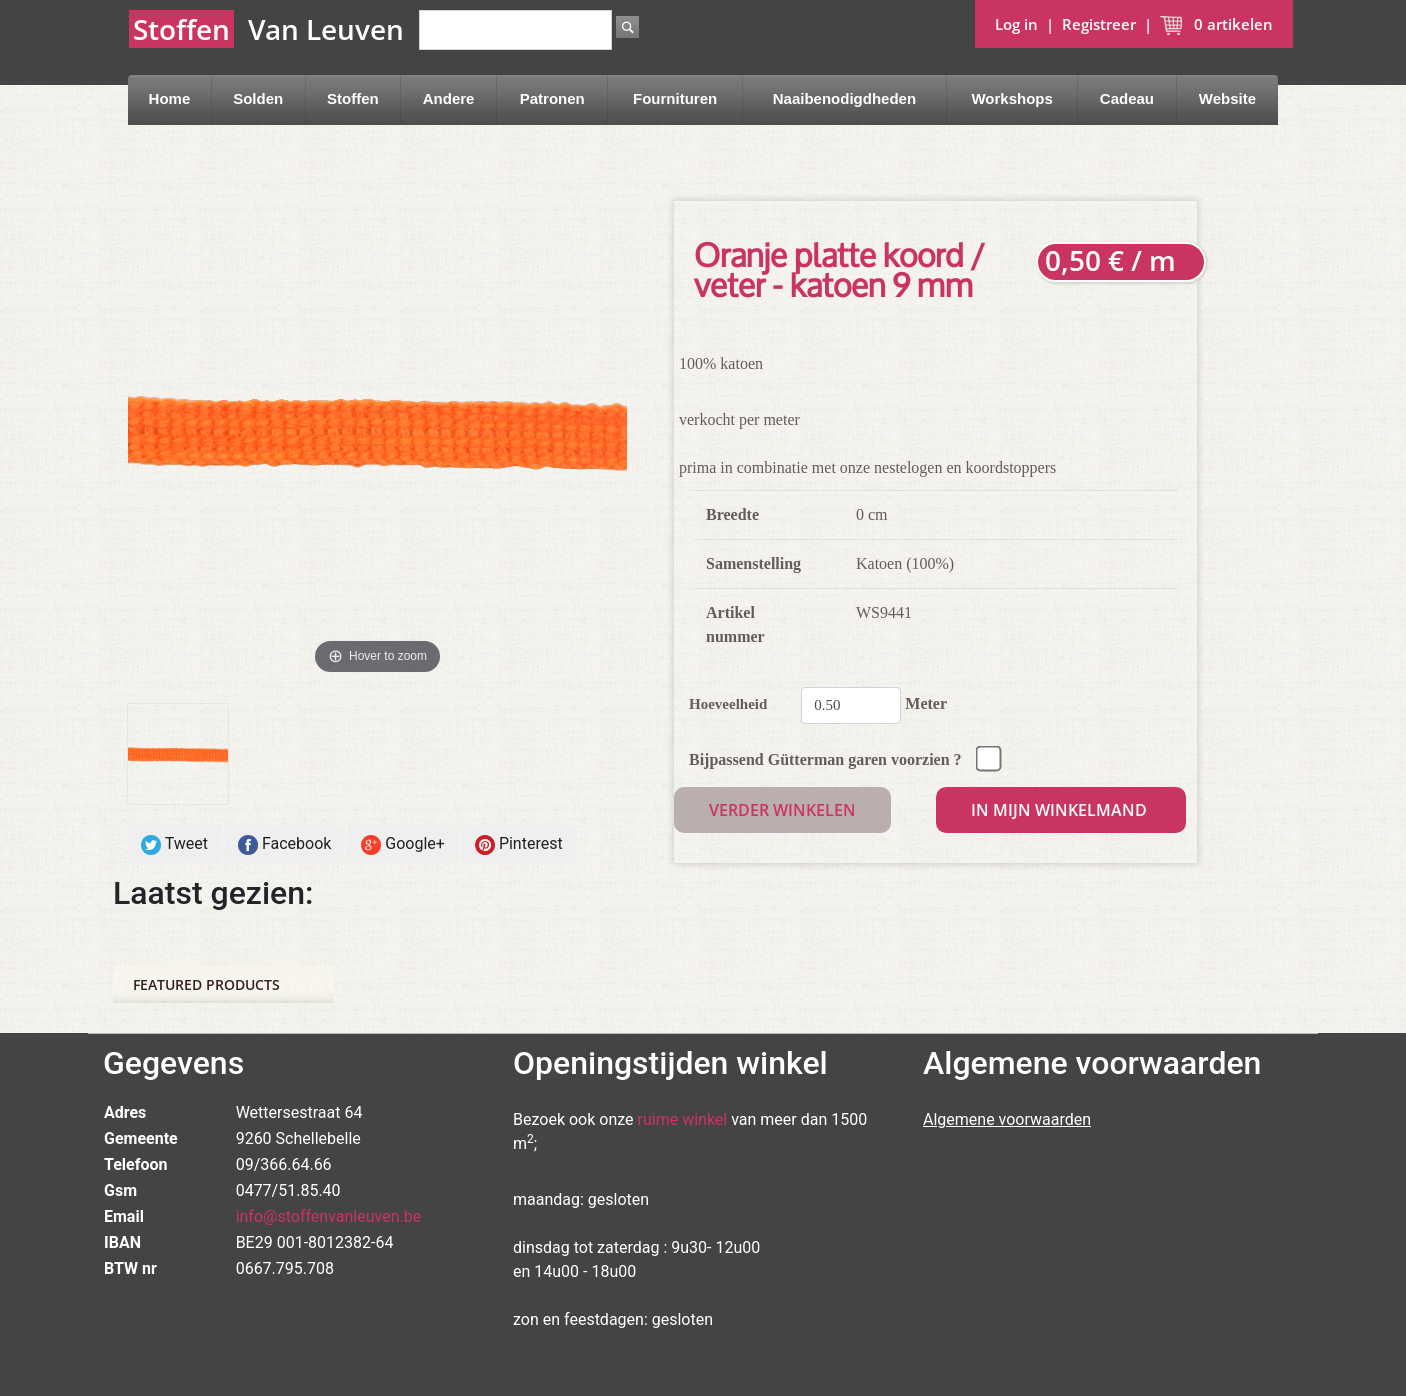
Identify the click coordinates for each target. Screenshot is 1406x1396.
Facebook (284, 844)
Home (170, 98)
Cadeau (1127, 98)
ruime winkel (683, 1119)
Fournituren (675, 98)
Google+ (403, 844)
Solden (258, 98)
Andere (449, 98)
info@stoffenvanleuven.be (329, 1216)
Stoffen (353, 98)
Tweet (174, 844)
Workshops (1011, 98)
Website (1227, 98)
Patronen (552, 98)
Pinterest (519, 844)
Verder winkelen (782, 810)
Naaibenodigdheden (844, 98)
